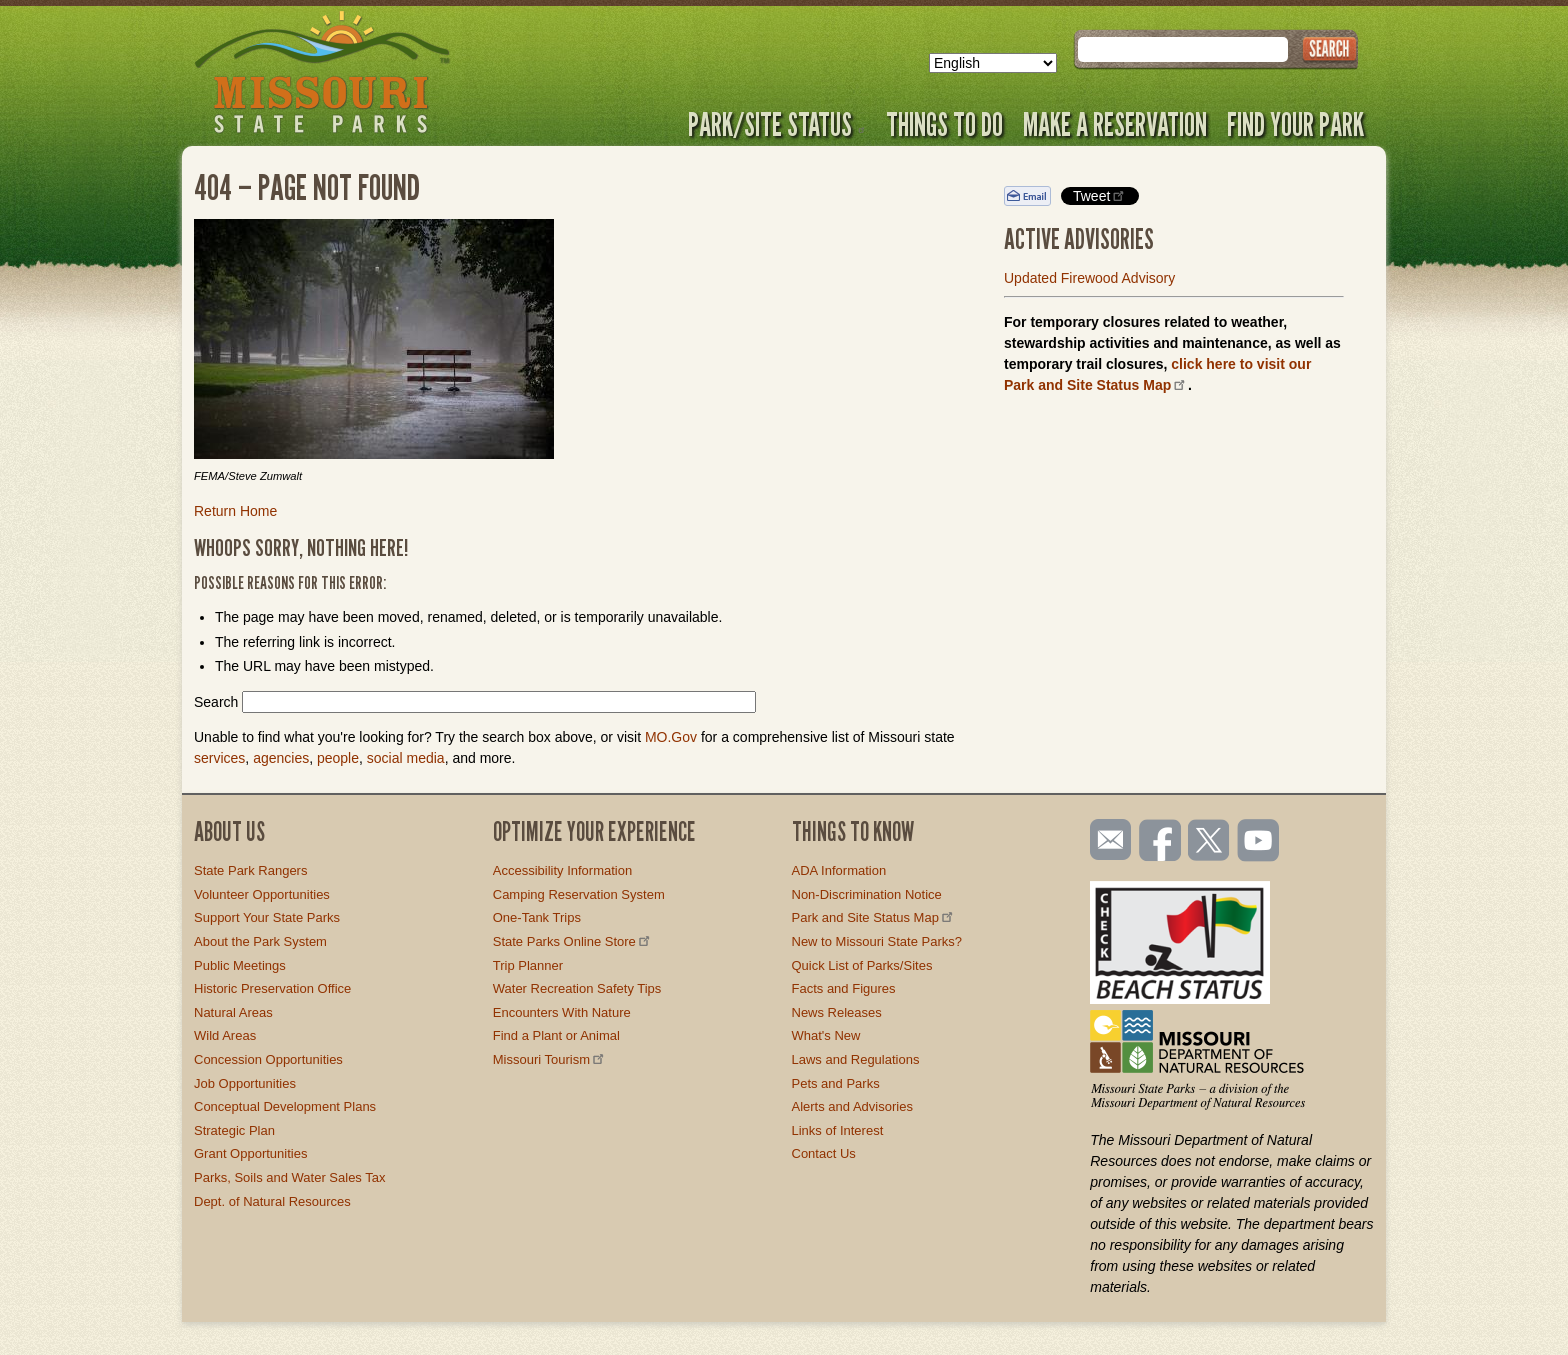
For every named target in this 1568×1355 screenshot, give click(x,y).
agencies (281, 758)
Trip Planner (528, 965)
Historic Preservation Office (272, 988)
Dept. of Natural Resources (272, 1201)
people (338, 758)
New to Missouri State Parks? (877, 941)
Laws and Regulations (856, 1059)
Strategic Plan (234, 1130)
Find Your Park (1295, 124)
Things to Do (944, 124)
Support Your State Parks (267, 917)
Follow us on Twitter (1207, 842)
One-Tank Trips (537, 917)
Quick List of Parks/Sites (862, 965)
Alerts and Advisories (852, 1106)
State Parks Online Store (573, 941)
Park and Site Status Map (874, 917)
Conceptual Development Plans (285, 1106)
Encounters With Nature (562, 1012)
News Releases (837, 1012)
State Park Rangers (250, 870)
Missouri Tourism (550, 1059)
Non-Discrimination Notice (867, 894)
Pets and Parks (836, 1083)
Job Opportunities (245, 1083)
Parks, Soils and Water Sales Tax (289, 1177)
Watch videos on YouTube (1259, 842)
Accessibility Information (562, 870)
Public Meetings (240, 965)
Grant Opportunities (250, 1153)
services (219, 758)
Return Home (235, 511)
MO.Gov (671, 737)
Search (216, 702)
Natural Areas (233, 1012)
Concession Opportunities (268, 1059)
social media (406, 758)
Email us (1106, 840)
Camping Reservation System (579, 894)
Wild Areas (225, 1035)
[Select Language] (993, 63)
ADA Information (839, 870)
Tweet (1100, 195)
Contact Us (824, 1153)
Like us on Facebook (1161, 842)
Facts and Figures (844, 988)
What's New (826, 1035)
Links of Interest (838, 1130)
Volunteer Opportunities (262, 894)
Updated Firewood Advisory (1089, 278)
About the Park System (260, 941)
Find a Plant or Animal (556, 1035)
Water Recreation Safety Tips (577, 988)
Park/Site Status (777, 124)
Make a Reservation (1115, 124)
